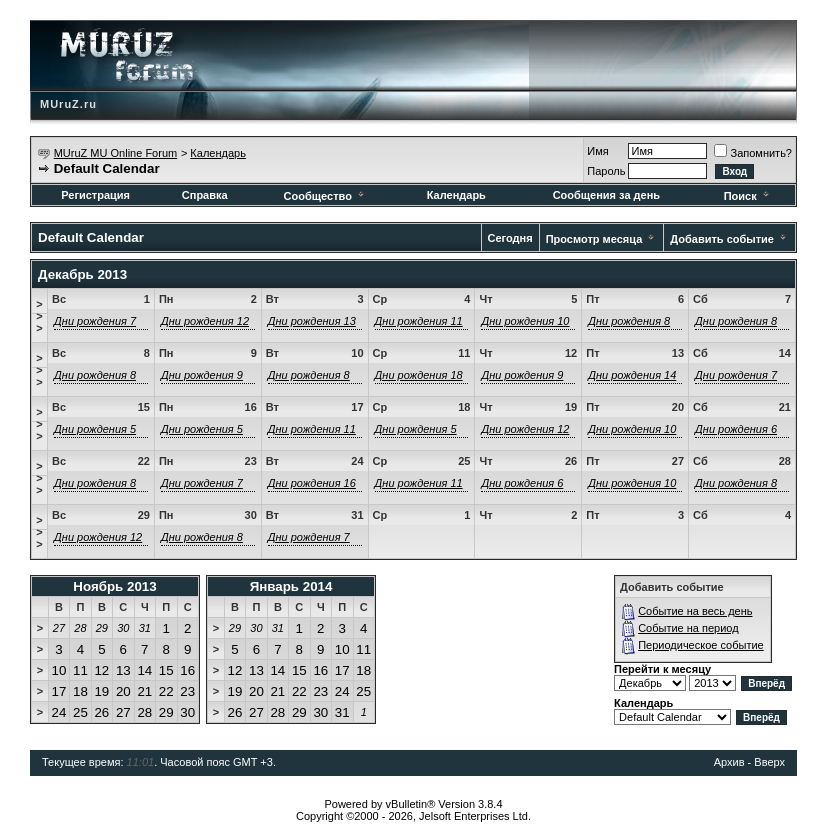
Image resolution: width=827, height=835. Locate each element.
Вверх (769, 762)
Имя (597, 151)
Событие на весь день (695, 611)
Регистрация (95, 195)
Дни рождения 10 (525, 321)
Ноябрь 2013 (114, 586)
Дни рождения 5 (95, 429)
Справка (205, 195)
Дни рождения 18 (419, 375)
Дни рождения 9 (202, 375)
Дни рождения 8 (629, 321)
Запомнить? (753, 153)
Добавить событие (722, 239)
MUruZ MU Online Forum (115, 153)
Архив (729, 762)
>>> (39, 316)
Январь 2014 (291, 586)
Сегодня (510, 238)
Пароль (606, 171)
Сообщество (325, 196)
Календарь (218, 153)
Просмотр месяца (594, 239)
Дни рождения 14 (632, 375)
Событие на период (688, 628)
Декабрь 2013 (82, 274)
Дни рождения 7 (95, 321)
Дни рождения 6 (736, 429)
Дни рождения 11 (419, 321)
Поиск (748, 196)
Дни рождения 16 (312, 483)
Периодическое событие (701, 645)
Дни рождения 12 (205, 321)
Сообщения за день (606, 195)
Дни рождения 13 (312, 321)
